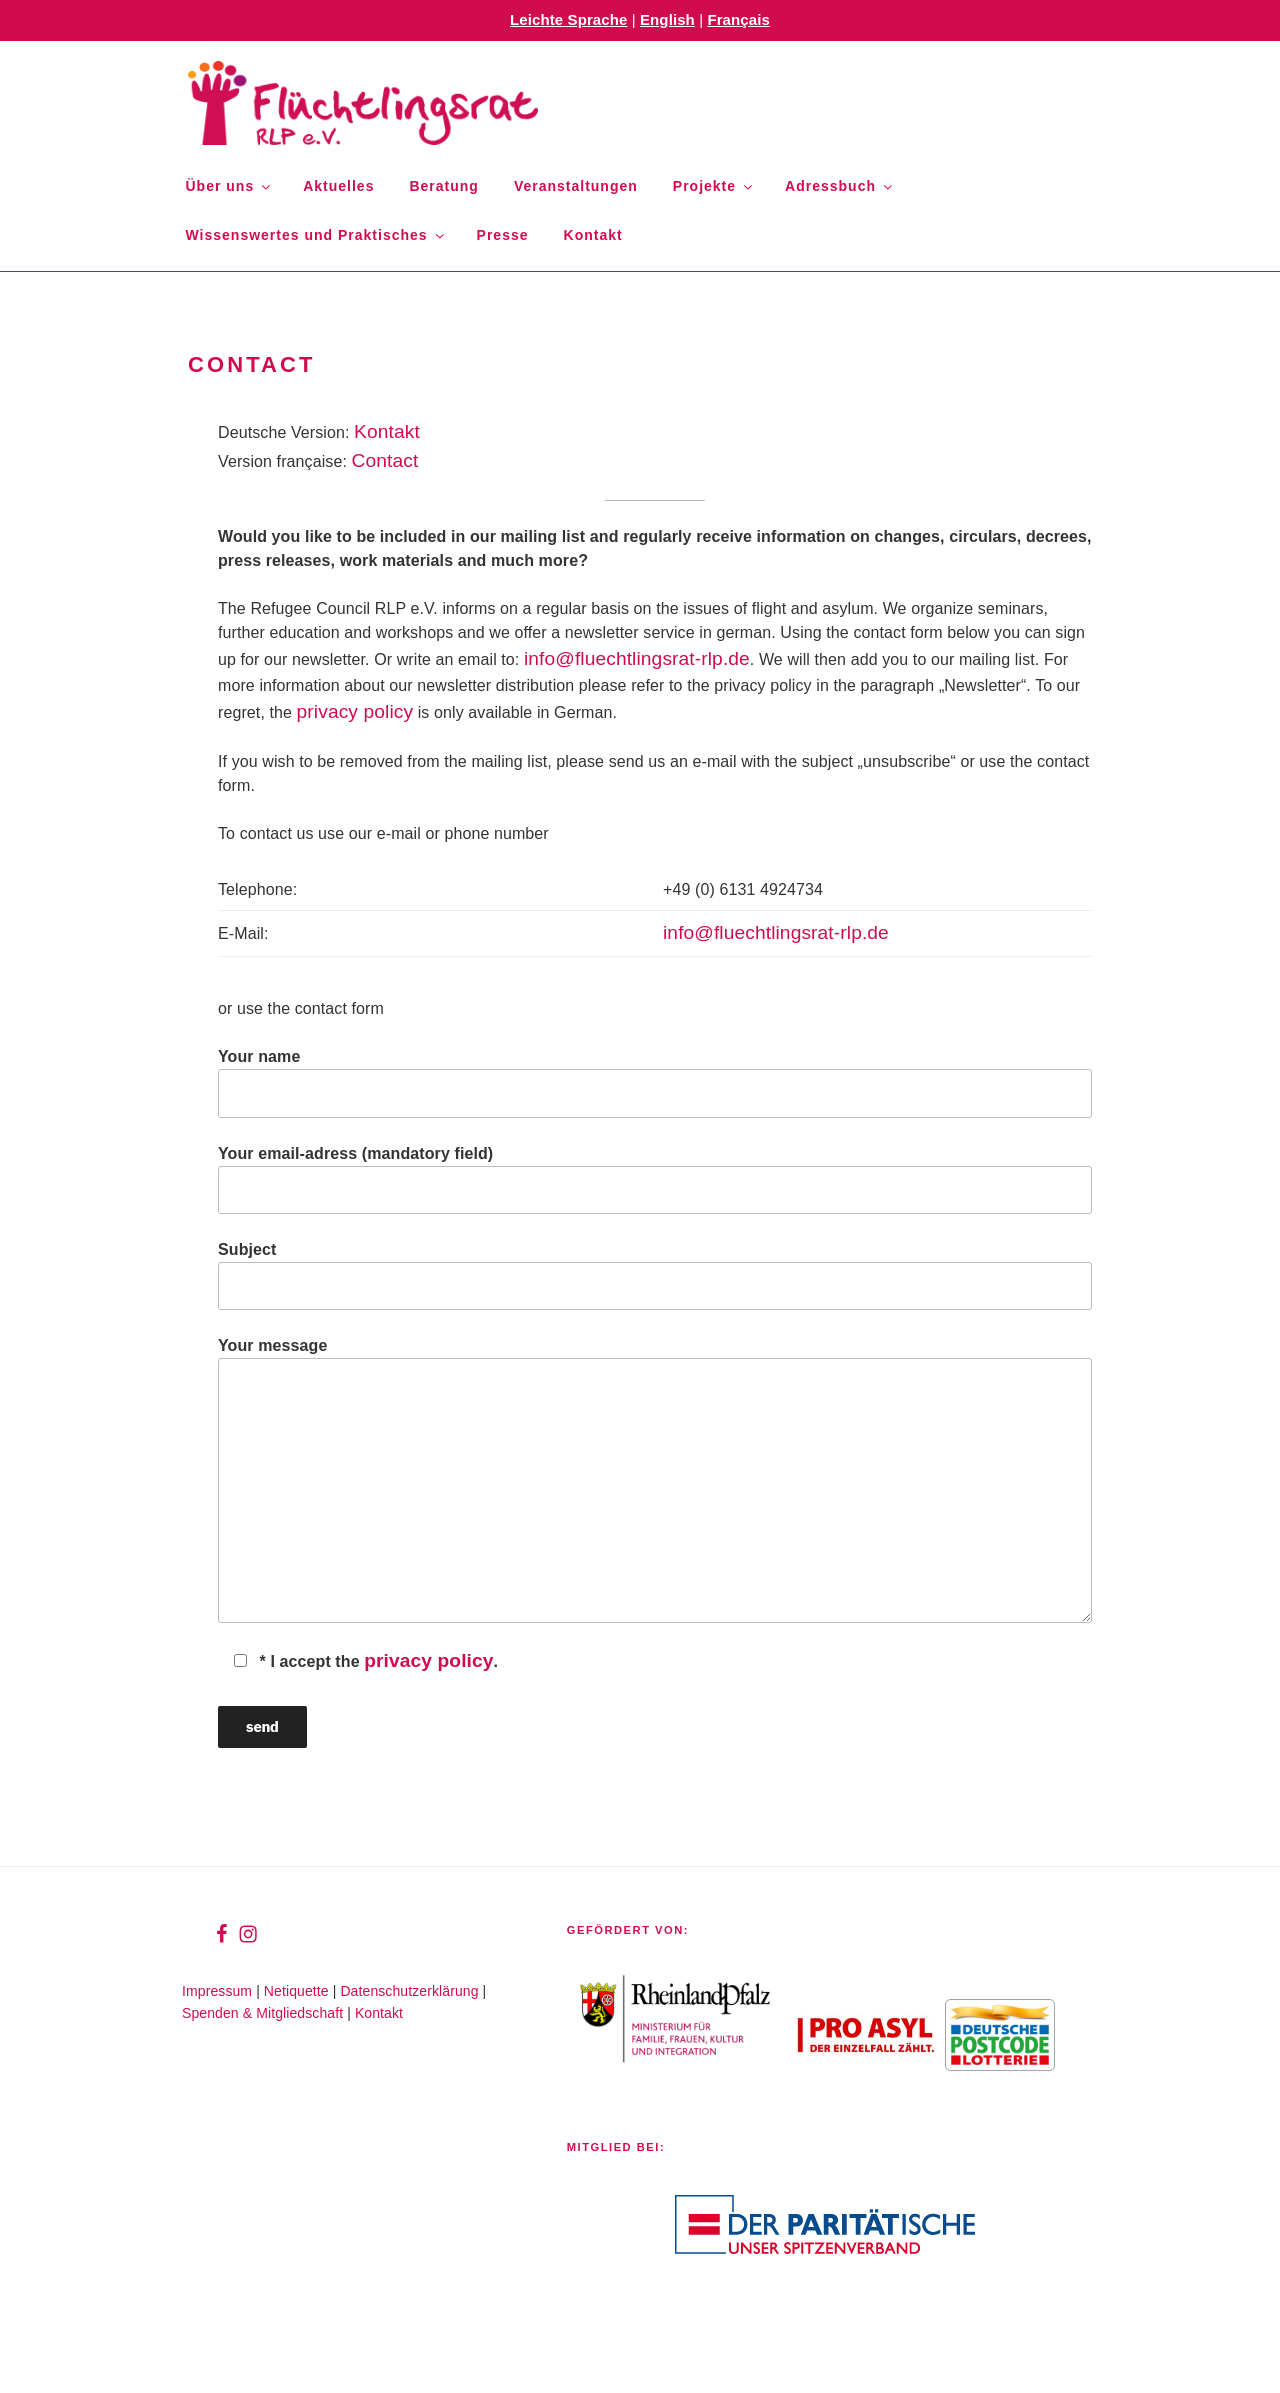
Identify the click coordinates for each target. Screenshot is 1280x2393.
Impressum (217, 1991)
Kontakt (593, 235)
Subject (655, 1275)
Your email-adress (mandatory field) (655, 1179)
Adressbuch (840, 186)
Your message (655, 1479)
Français (738, 19)
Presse (503, 235)
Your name (655, 1082)
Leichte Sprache (568, 19)
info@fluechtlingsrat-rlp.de (637, 658)
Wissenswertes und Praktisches (316, 235)
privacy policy (355, 711)
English (667, 19)
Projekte (714, 186)
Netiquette (296, 1991)
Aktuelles (338, 186)
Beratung (443, 186)
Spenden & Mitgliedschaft (262, 2013)
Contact (385, 460)
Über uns (230, 186)
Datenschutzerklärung (409, 1991)
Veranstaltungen (576, 186)
